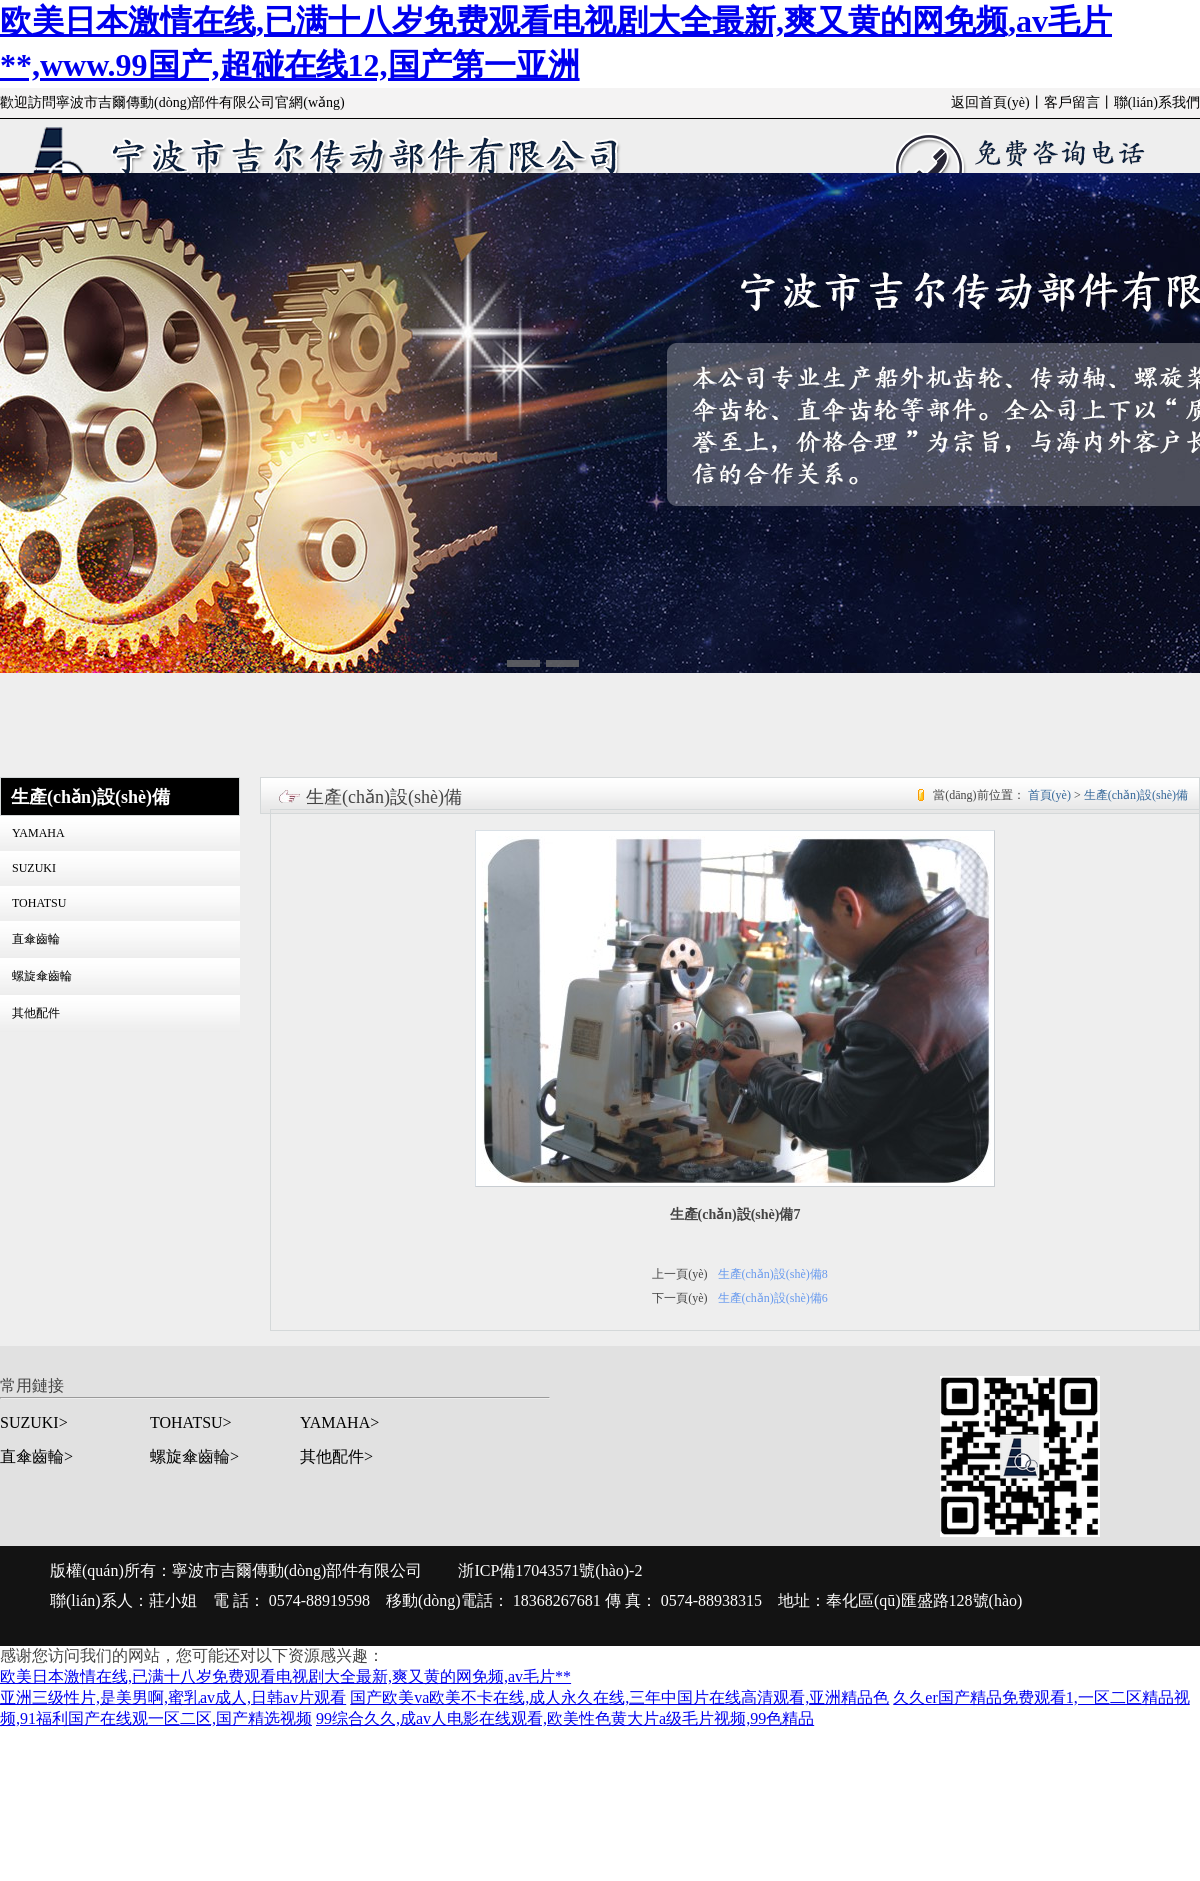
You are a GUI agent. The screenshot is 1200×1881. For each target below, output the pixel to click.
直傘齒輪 (36, 939)
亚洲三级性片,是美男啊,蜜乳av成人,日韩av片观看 (173, 1697)
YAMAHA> (339, 1422)
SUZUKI (34, 868)
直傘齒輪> (36, 1456)
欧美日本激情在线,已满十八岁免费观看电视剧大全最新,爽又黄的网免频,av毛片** (285, 1676)
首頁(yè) (1049, 795)
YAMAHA (38, 833)
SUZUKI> (34, 1422)
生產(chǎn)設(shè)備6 (773, 1298)
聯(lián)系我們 (1157, 102)
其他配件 (36, 1013)
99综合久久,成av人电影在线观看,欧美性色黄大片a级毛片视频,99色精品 (565, 1718)
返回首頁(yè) (990, 102)
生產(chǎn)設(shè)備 (1136, 795)
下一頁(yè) (679, 1298)
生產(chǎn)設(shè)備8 (773, 1274)
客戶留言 (1072, 102)
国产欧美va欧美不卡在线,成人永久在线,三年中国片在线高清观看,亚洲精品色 (619, 1697)
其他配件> (336, 1456)
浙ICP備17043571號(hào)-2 (550, 1570)
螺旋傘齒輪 (42, 976)
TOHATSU (39, 903)
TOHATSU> (191, 1422)
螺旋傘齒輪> (194, 1456)
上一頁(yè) (679, 1274)
